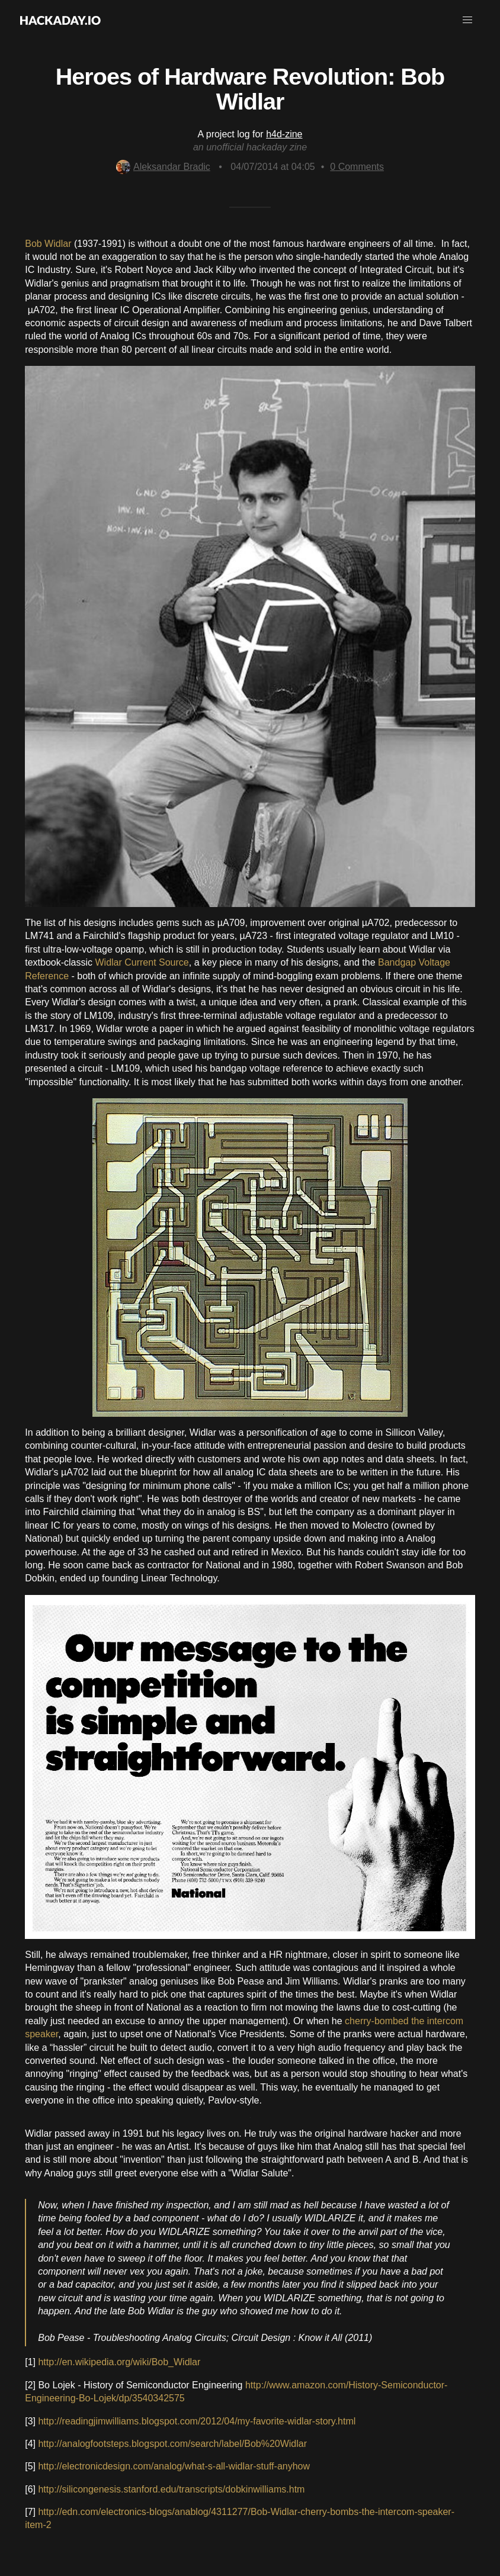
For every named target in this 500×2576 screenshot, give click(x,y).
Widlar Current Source (141, 962)
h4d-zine (284, 134)
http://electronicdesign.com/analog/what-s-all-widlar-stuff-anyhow (174, 2466)
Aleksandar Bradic (163, 167)
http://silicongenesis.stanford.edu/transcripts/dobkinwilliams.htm (171, 2489)
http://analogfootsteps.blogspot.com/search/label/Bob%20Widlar (172, 2444)
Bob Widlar (48, 244)
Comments (357, 167)
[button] (467, 20)
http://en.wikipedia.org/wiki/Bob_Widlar (119, 2362)
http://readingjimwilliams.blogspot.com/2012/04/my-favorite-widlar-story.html (196, 2421)
